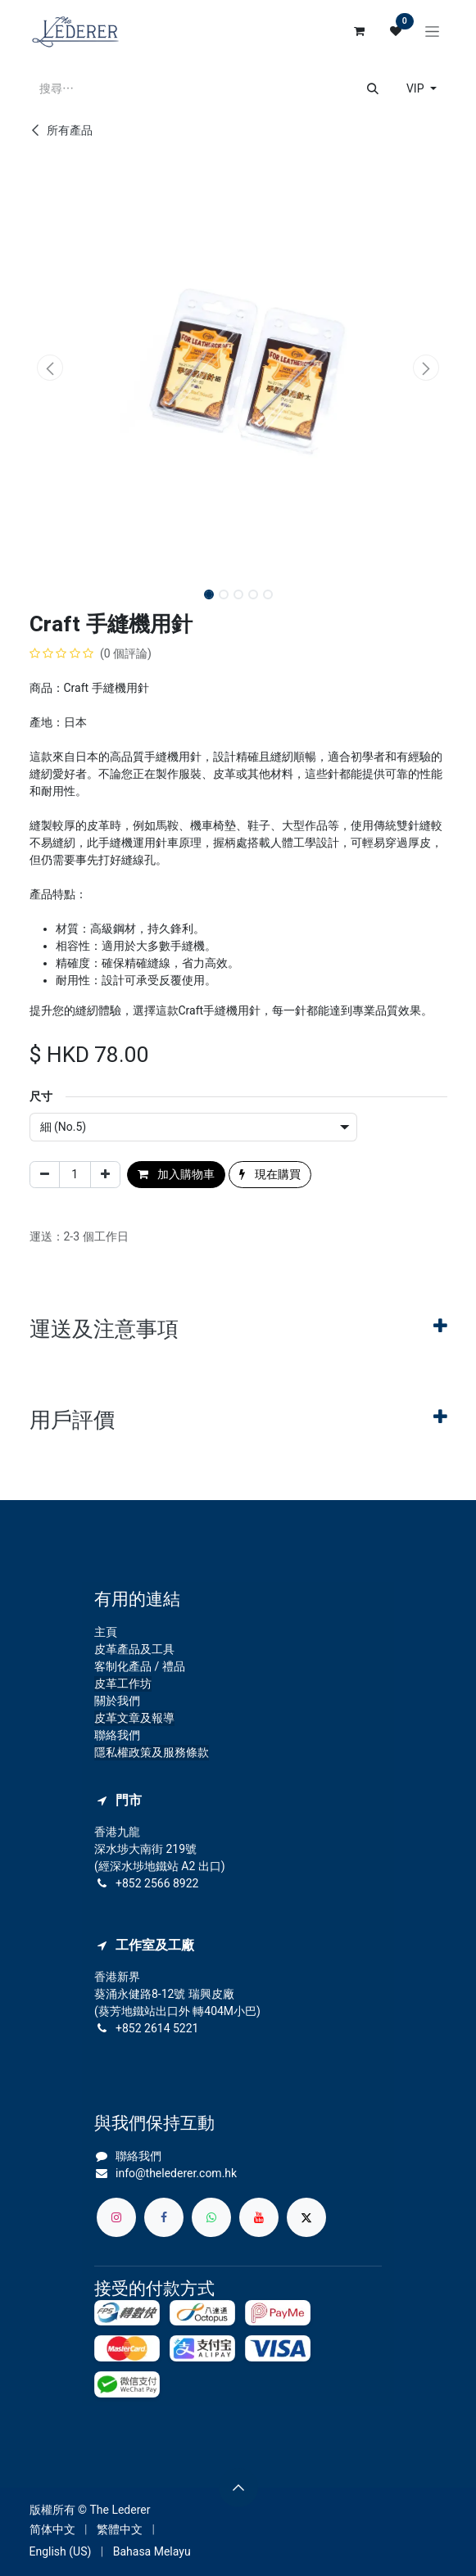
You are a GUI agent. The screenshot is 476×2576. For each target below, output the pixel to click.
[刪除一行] (44, 1174)
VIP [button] (416, 88)
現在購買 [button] (269, 1174)
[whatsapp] (211, 2217)
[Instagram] (116, 2217)
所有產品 (61, 130)
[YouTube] (259, 2217)
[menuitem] (52, 2530)
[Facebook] (164, 2217)
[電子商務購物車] (359, 31)
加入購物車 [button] (176, 1174)
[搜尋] (372, 88)
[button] (50, 368)
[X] (306, 2217)
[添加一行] (105, 1174)
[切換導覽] (432, 31)
